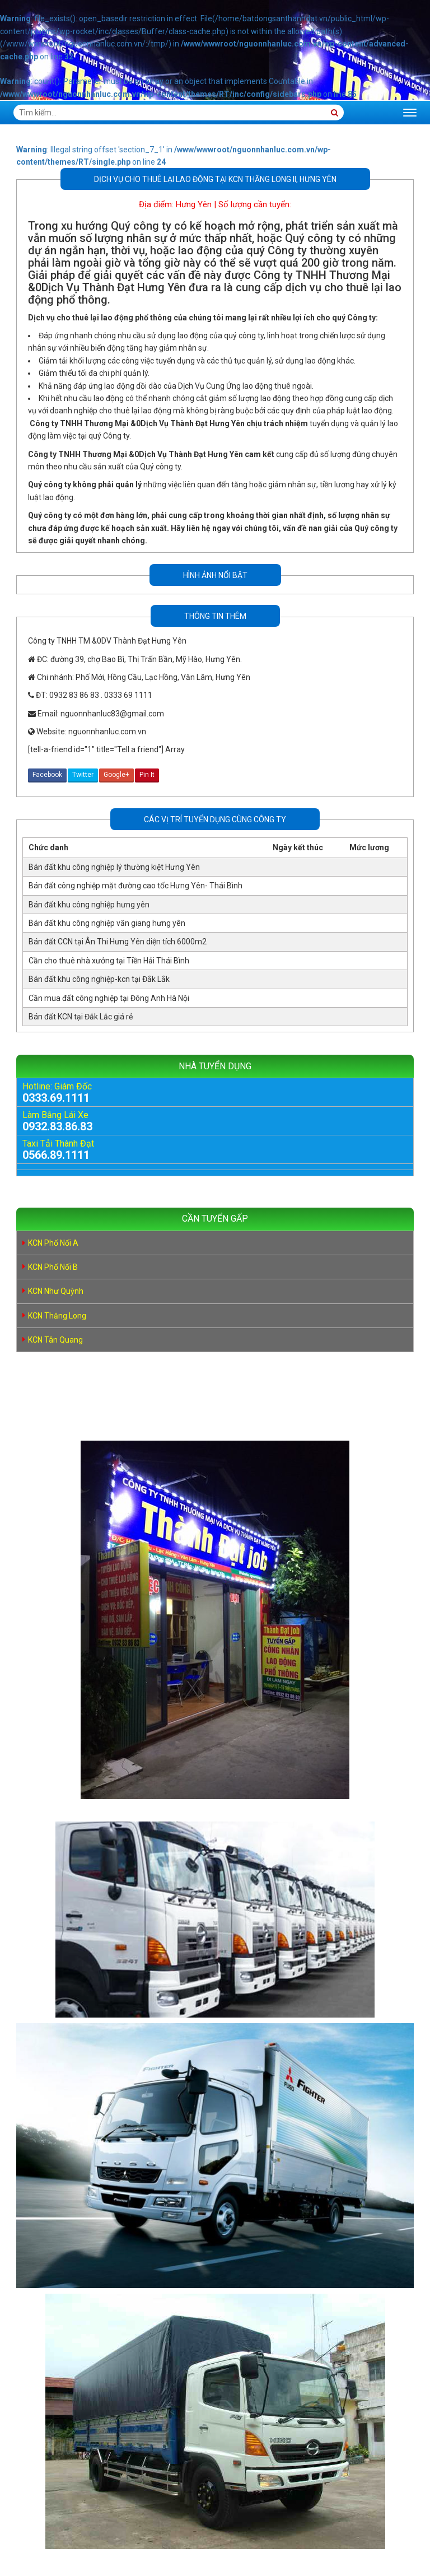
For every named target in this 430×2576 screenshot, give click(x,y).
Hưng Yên (194, 204)
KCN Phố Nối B (53, 1267)
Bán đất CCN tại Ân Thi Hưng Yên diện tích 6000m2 (118, 941)
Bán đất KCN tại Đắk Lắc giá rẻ (81, 1016)
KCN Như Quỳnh (55, 1291)
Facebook (47, 775)
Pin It (147, 775)
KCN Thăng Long (57, 1315)
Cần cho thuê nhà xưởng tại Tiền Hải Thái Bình (109, 960)
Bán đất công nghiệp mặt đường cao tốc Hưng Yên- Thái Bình (135, 885)
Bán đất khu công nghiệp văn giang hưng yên (107, 923)
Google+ (116, 775)
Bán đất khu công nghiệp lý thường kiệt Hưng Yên (114, 867)
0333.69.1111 (56, 1098)
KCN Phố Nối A (53, 1242)
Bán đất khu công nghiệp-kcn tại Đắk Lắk (99, 979)
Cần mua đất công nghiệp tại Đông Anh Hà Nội (109, 998)
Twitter (83, 775)
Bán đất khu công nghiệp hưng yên (89, 904)
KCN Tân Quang (55, 1339)
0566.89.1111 (56, 1155)
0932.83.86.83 (57, 1126)
